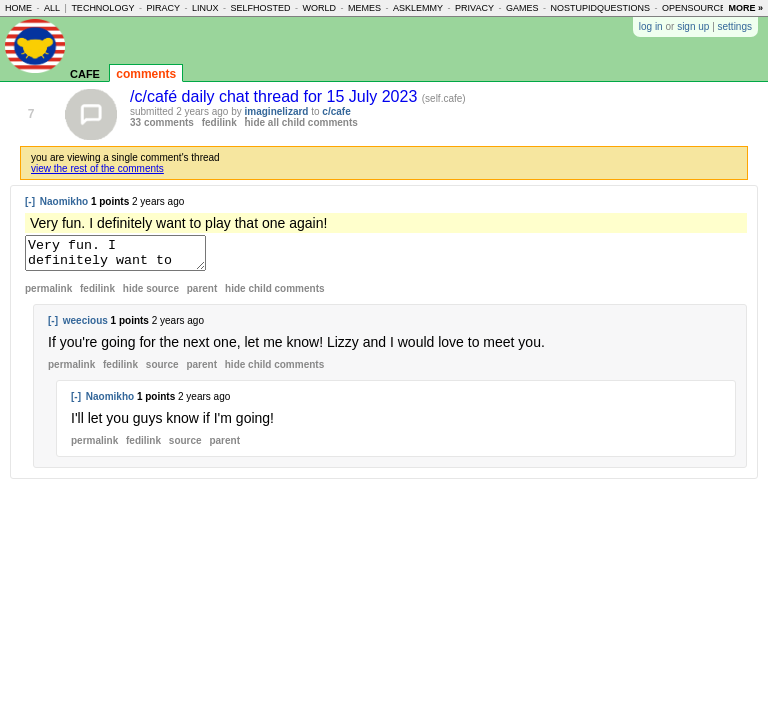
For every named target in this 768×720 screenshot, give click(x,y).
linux (205, 8)
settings (735, 26)
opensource (694, 8)
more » (745, 8)
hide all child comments (301, 122)
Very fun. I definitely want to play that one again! (125, 256)
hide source (151, 294)
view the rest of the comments (97, 168)
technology (102, 8)
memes (364, 8)
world (320, 8)
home (18, 8)
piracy (163, 8)
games (522, 8)
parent (202, 294)
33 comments (162, 122)
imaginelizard (277, 111)
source (162, 370)
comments (146, 74)
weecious (85, 326)
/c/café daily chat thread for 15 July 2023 (276, 96)
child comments (274, 294)
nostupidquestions (600, 8)
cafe (85, 72)
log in (651, 26)
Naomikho (64, 201)
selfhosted (260, 8)
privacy (474, 8)
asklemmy (418, 8)
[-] (30, 201)
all (52, 8)
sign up (693, 26)
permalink (48, 294)
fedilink (219, 122)
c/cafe (336, 111)
